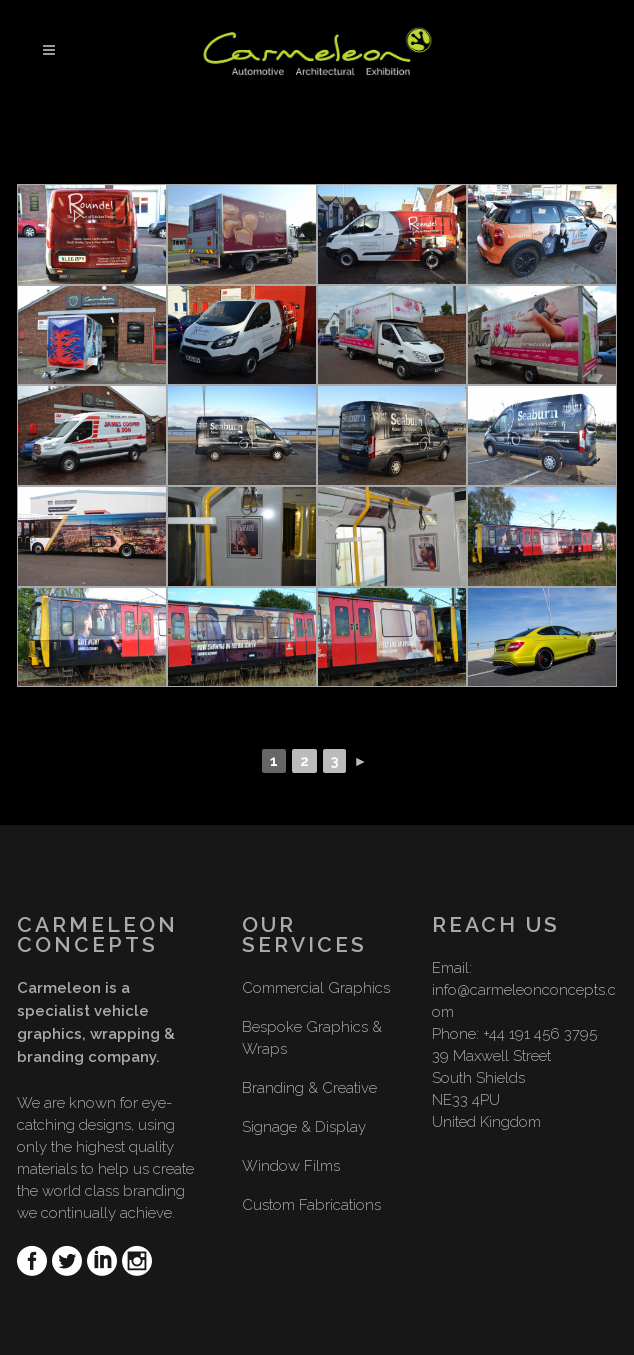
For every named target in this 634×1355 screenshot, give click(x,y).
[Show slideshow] (317, 664)
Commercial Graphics (316, 988)
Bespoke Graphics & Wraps (312, 1038)
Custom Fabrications (311, 1205)
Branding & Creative (309, 1088)
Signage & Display (304, 1127)
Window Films (291, 1166)
